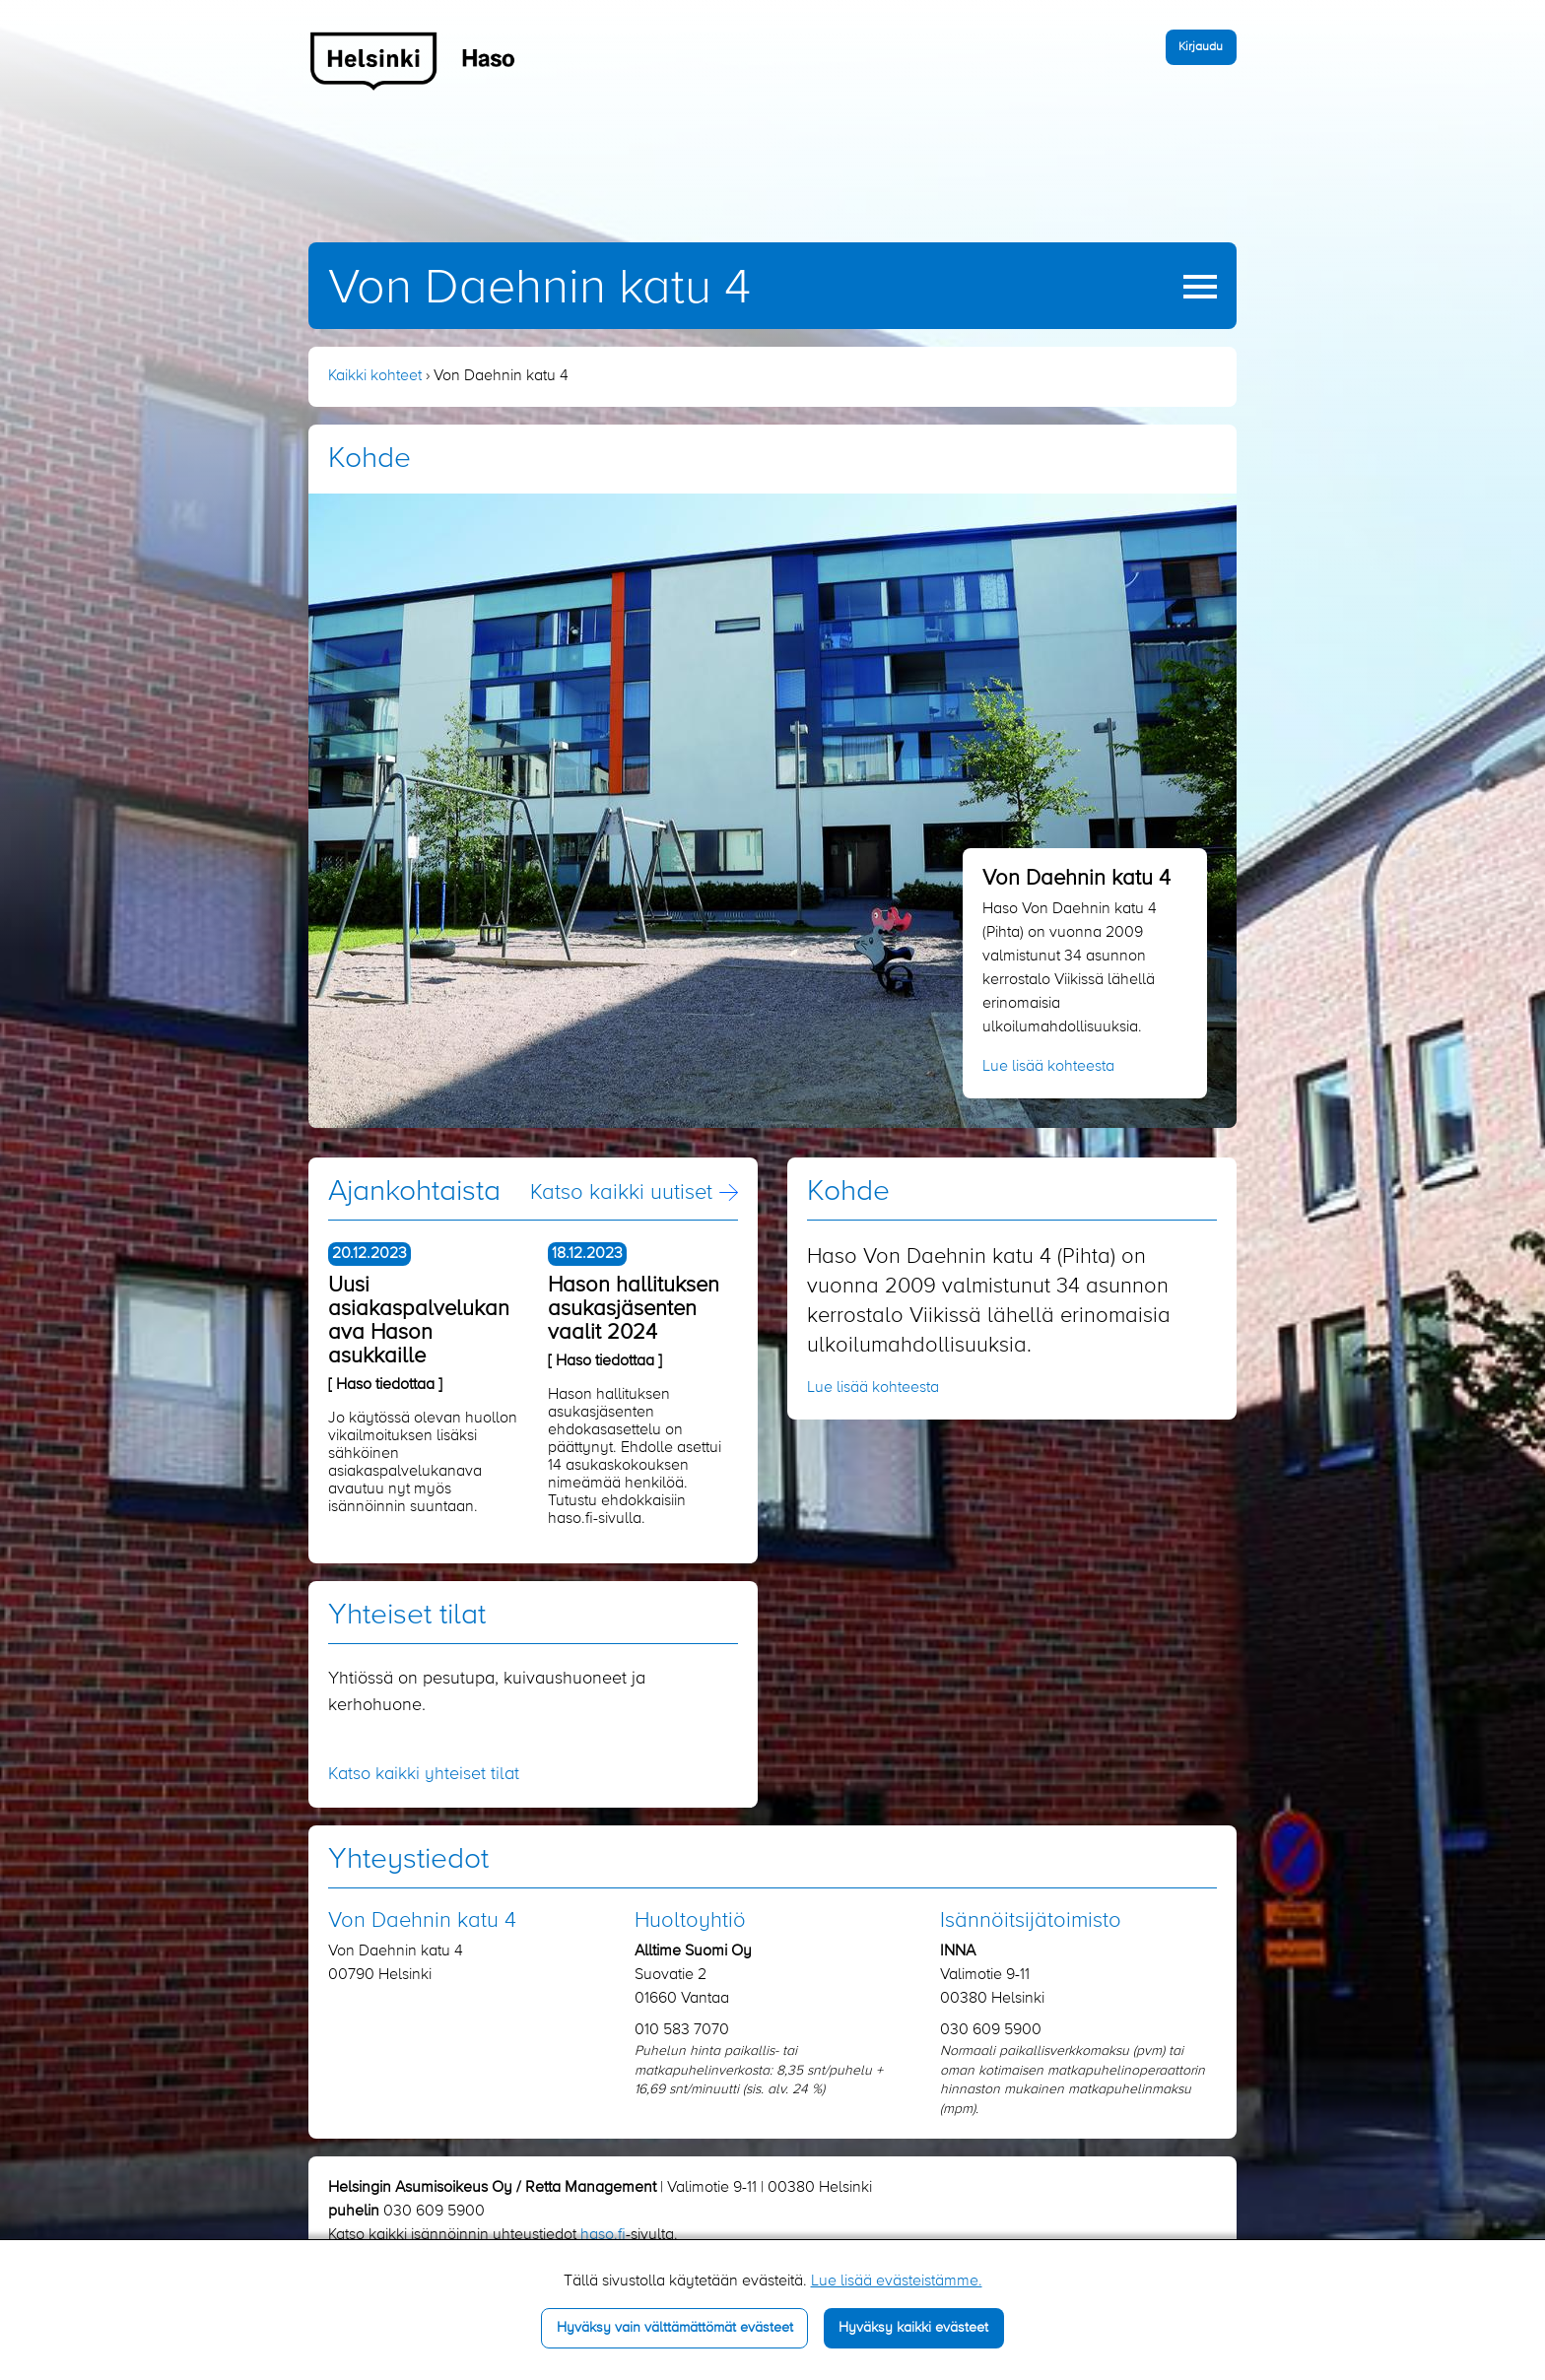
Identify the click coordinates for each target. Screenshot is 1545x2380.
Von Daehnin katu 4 (539, 288)
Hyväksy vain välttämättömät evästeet (675, 2328)
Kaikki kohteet (375, 376)
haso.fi (603, 2235)
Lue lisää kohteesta (1048, 1067)
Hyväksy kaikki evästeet (913, 2328)
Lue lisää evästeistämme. (896, 2281)
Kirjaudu (1200, 46)
